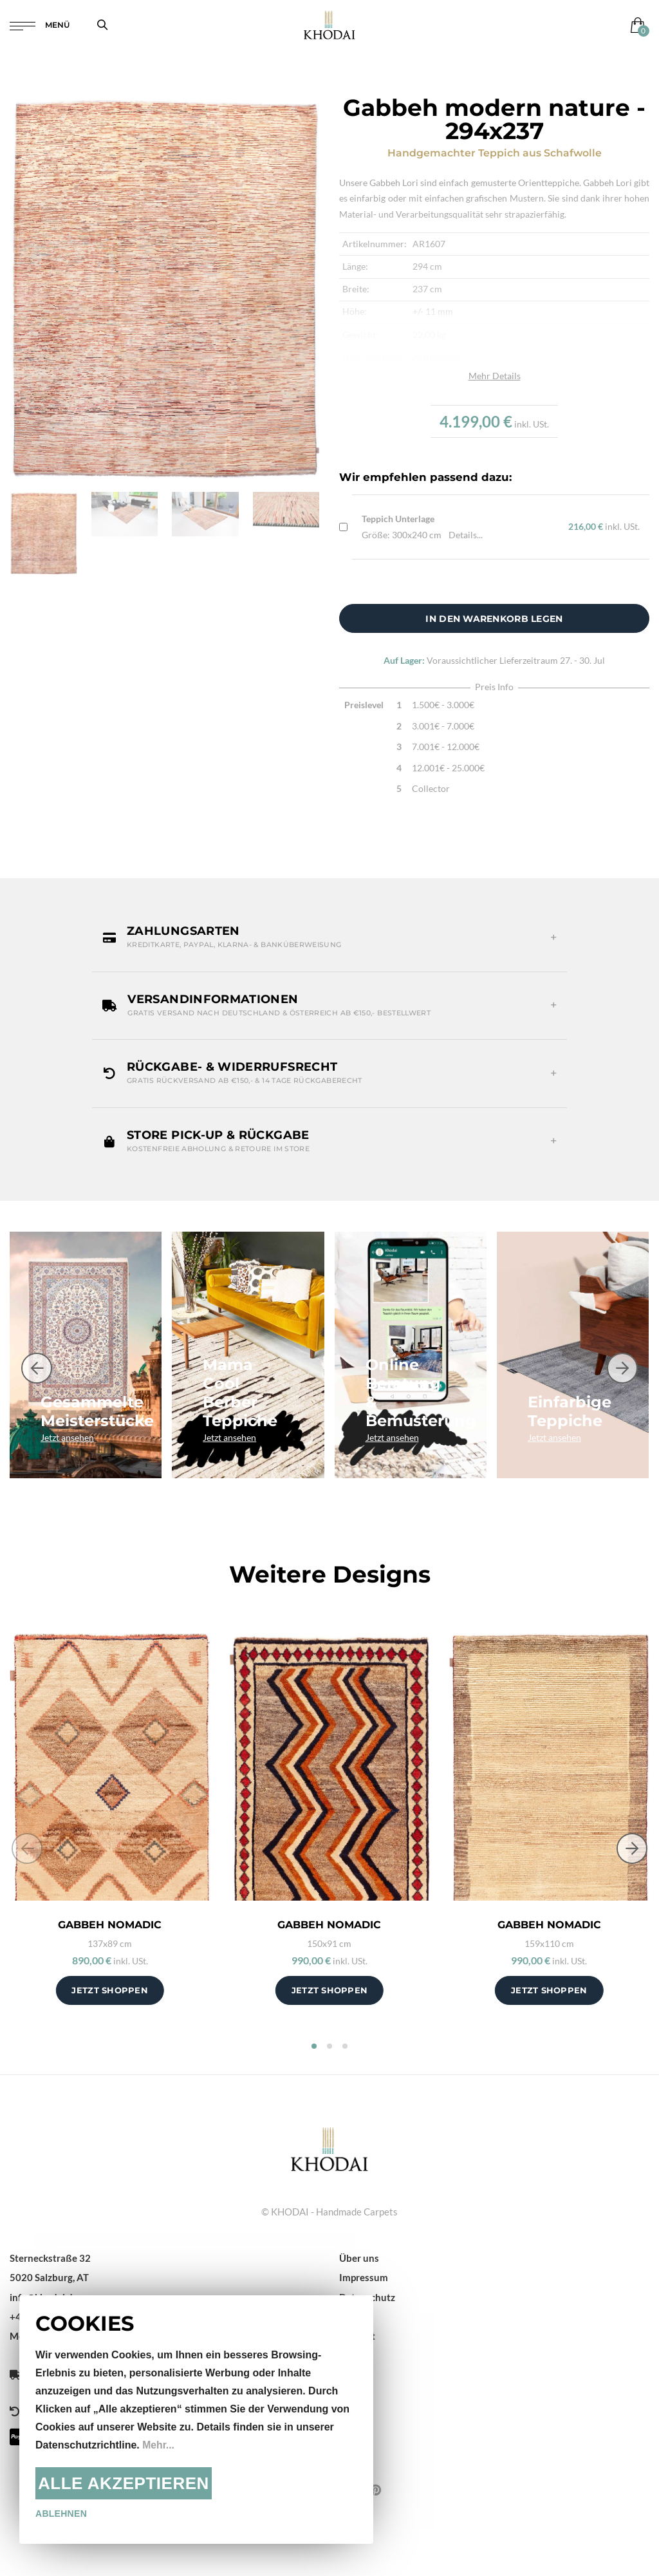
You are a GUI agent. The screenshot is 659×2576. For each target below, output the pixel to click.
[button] (329, 937)
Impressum (363, 2277)
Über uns (359, 2258)
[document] (196, 2419)
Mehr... (158, 2445)
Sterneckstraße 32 (50, 2258)
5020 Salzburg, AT (49, 2277)
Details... (466, 534)
